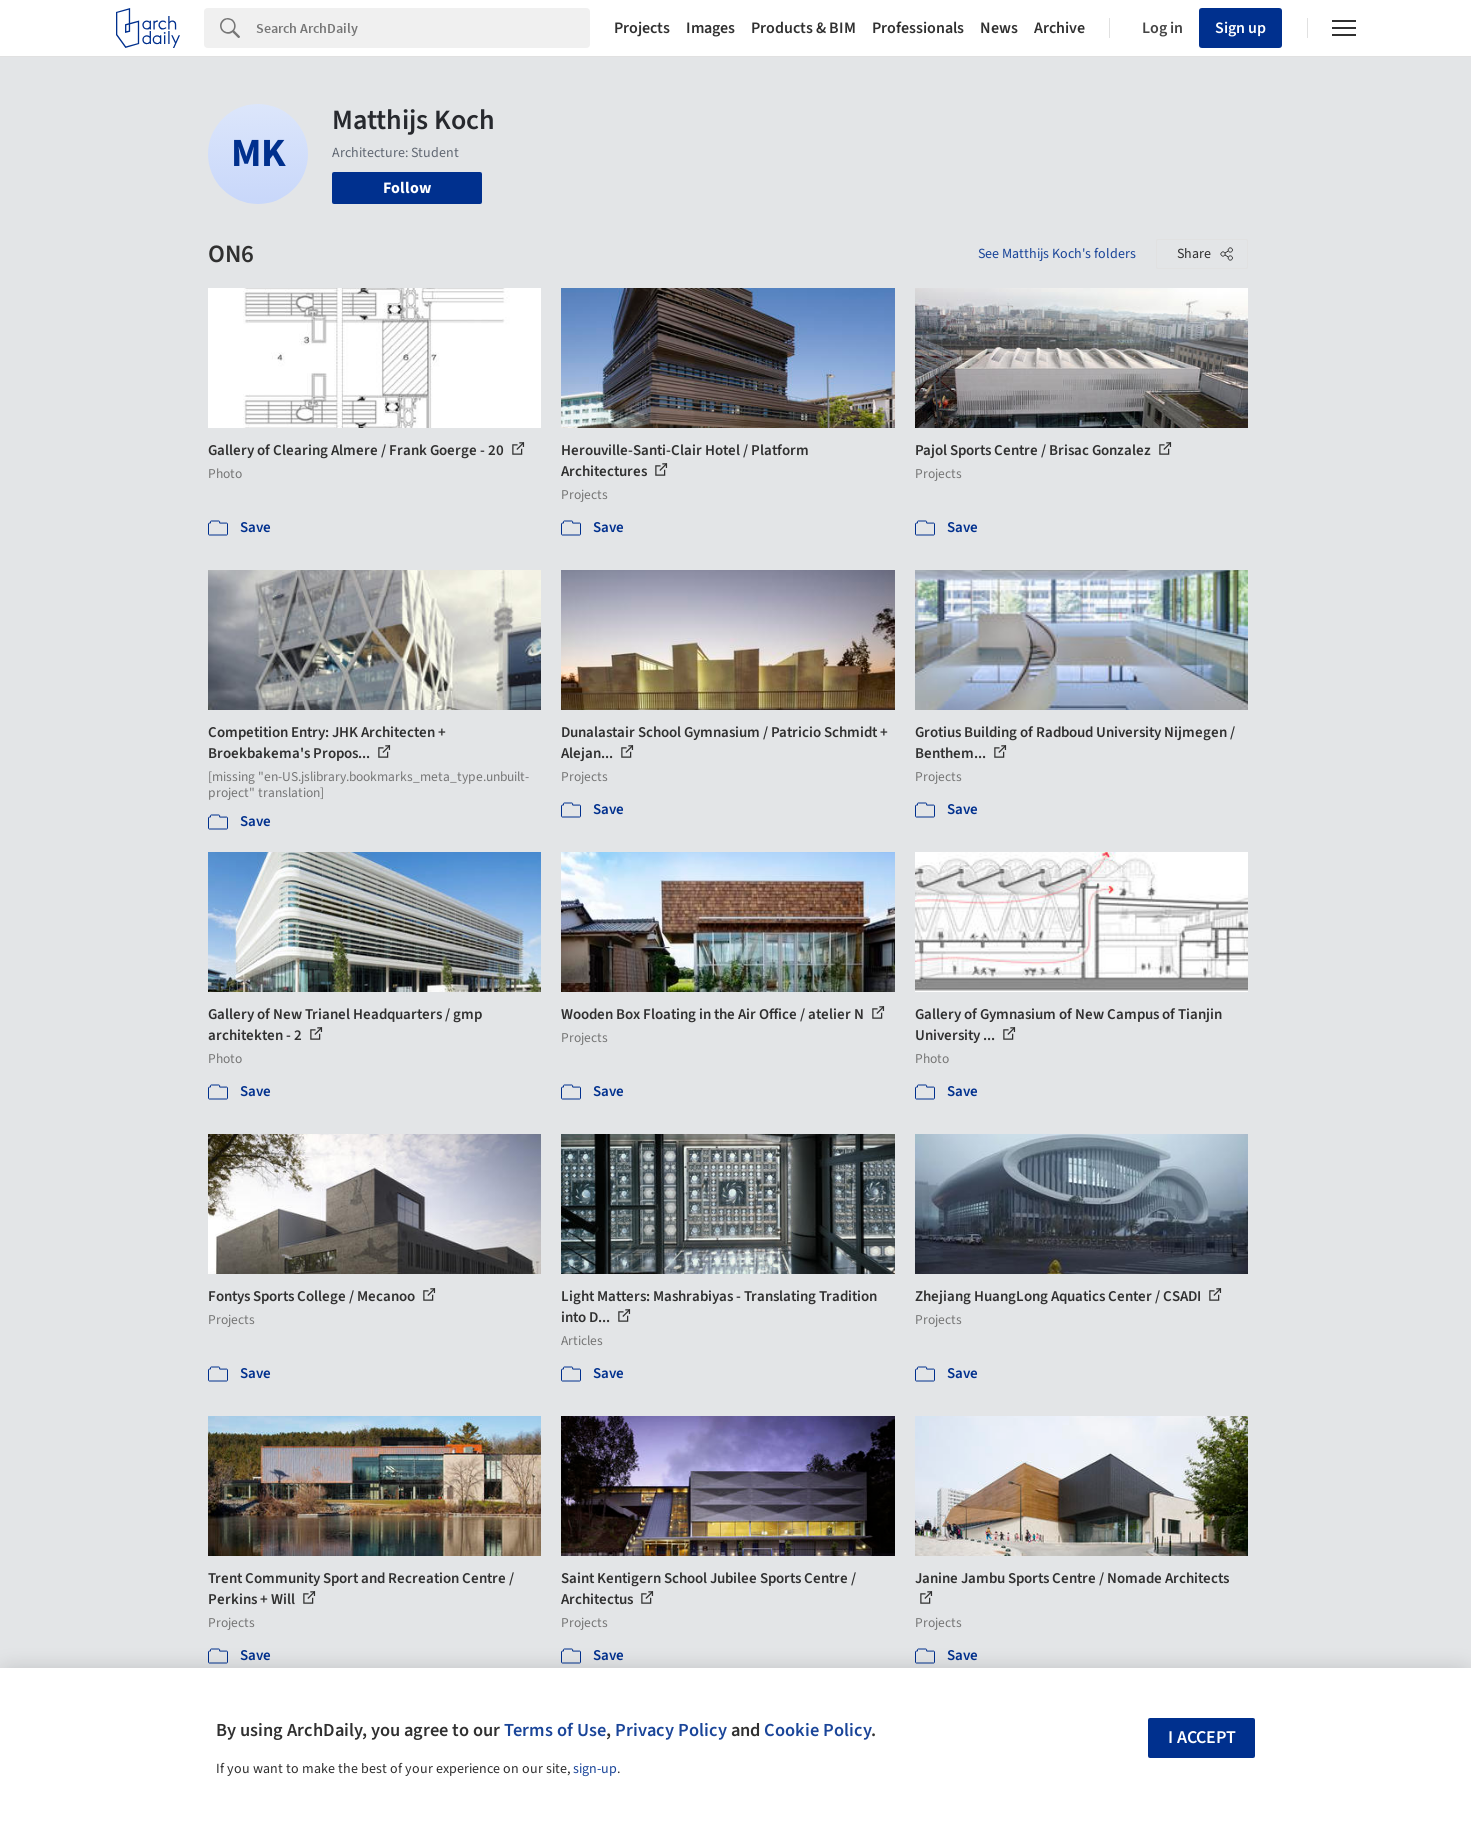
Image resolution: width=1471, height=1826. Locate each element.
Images (710, 28)
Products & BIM (803, 28)
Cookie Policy (817, 1730)
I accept (1202, 1737)
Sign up (1240, 28)
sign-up (595, 1769)
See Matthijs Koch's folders (1057, 254)
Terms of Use (555, 1730)
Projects (642, 28)
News (999, 28)
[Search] (423, 28)
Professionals (918, 28)
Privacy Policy (671, 1730)
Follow (407, 188)
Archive (1059, 28)
